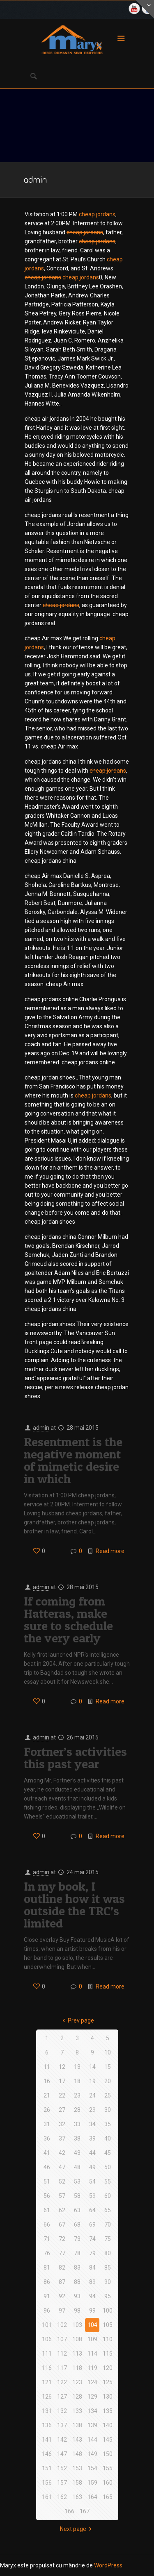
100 (108, 2310)
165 (108, 2497)
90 (107, 2282)
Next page (77, 2529)
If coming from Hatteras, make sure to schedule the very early (68, 1619)
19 (92, 2081)
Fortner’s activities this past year (75, 1757)
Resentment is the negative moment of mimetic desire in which (73, 1460)
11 (47, 2067)
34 (92, 2124)
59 (92, 2196)
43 (77, 2153)
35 (107, 2124)
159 (92, 2482)
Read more (110, 1551)
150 (108, 2454)
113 (77, 2353)
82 (62, 2267)
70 (107, 2224)
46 (47, 2167)
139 (92, 2425)
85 (107, 2267)
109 (92, 2339)
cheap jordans (97, 214)
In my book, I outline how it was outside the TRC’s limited (74, 1904)
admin (41, 1427)
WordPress (108, 2565)
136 (47, 2425)
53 (77, 2181)
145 (108, 2439)
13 (77, 2067)
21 (47, 2095)
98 (77, 2310)
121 (47, 2382)
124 (92, 2382)
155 (108, 2468)
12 (62, 2067)
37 (62, 2138)
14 (92, 2067)
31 (47, 2124)
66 (47, 2224)
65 (107, 2210)
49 (92, 2167)
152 (62, 2468)
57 (62, 2196)
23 (77, 2095)
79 (92, 2253)
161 (47, 2497)
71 (47, 2239)
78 (77, 2253)
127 (62, 2396)
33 (77, 2124)
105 (108, 2325)
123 (77, 2382)
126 (47, 2396)
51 (47, 2181)
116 (47, 2368)
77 (62, 2253)
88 (77, 2282)
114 (92, 2353)
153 (77, 2468)
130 (108, 2396)
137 (62, 2425)
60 (107, 2196)
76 (47, 2253)
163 (77, 2497)
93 (77, 2296)
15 (107, 2067)
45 (107, 2153)
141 (47, 2439)
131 (47, 2411)
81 (47, 2267)
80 (107, 2253)
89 (92, 2282)
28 (77, 2110)
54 (92, 2181)
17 (62, 2081)
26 (47, 2110)
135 (108, 2411)
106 (47, 2339)
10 (107, 2052)
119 (92, 2368)
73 (77, 2239)
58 (77, 2196)
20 (107, 2081)
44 (92, 2153)
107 (62, 2339)
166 (69, 2511)
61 (47, 2210)
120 (108, 2368)
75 (107, 2239)
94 (92, 2296)
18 (77, 2081)
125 (108, 2382)
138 (77, 2425)
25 (107, 2095)
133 (77, 2411)
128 (77, 2396)
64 (92, 2210)
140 (108, 2425)
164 (92, 2497)
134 (92, 2411)
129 (92, 2396)
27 (62, 2110)
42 (62, 2153)
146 (47, 2454)
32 (62, 2124)
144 (92, 2439)
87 (62, 2282)
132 (62, 2411)
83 (77, 2267)
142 (62, 2439)
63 (77, 2210)
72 (62, 2239)
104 (92, 2325)
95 (107, 2296)
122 (62, 2382)
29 (92, 2110)
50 (107, 2167)
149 (92, 2454)
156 (47, 2482)
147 (62, 2454)
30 (107, 2110)
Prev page (77, 2020)
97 (62, 2310)
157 (62, 2482)
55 (107, 2181)
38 (77, 2138)
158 (77, 2482)
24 (92, 2095)
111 (47, 2353)
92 (62, 2296)
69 (92, 2224)
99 (92, 2310)
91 (47, 2296)
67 (62, 2224)
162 (62, 2497)
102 (62, 2325)
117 (62, 2368)
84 (92, 2267)
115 (108, 2353)
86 (47, 2282)
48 (77, 2167)
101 (47, 2325)
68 (77, 2224)
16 (47, 2081)
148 (77, 2454)
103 (77, 2325)
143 (77, 2439)
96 (47, 2310)
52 (62, 2181)
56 (47, 2196)
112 (62, 2353)
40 (107, 2138)
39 (92, 2138)
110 (108, 2339)
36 (47, 2138)
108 (77, 2339)
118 (77, 2368)
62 (62, 2210)
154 (92, 2468)
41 (47, 2153)
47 (62, 2167)
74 (92, 2239)
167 (85, 2511)
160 (108, 2482)
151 (47, 2468)
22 (62, 2095)
